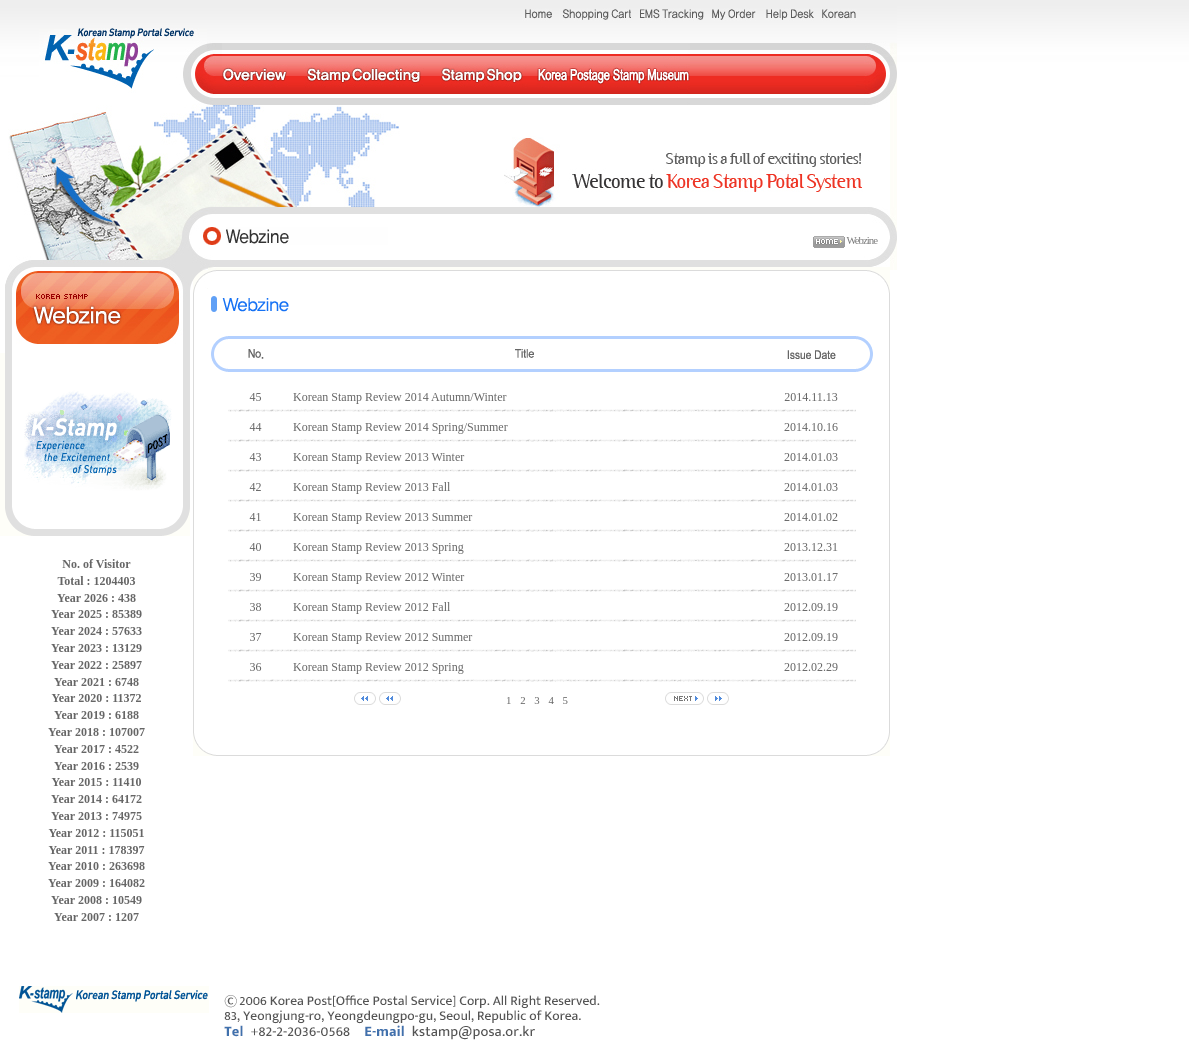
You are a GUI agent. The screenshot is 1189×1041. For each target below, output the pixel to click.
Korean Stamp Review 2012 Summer (382, 637)
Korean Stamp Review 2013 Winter (378, 457)
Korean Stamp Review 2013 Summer (382, 517)
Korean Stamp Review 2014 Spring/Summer (400, 427)
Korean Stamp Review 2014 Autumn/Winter (399, 397)
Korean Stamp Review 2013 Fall (371, 487)
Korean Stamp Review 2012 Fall (371, 607)
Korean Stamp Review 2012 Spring (378, 667)
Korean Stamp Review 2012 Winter (378, 577)
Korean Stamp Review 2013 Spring (378, 547)
